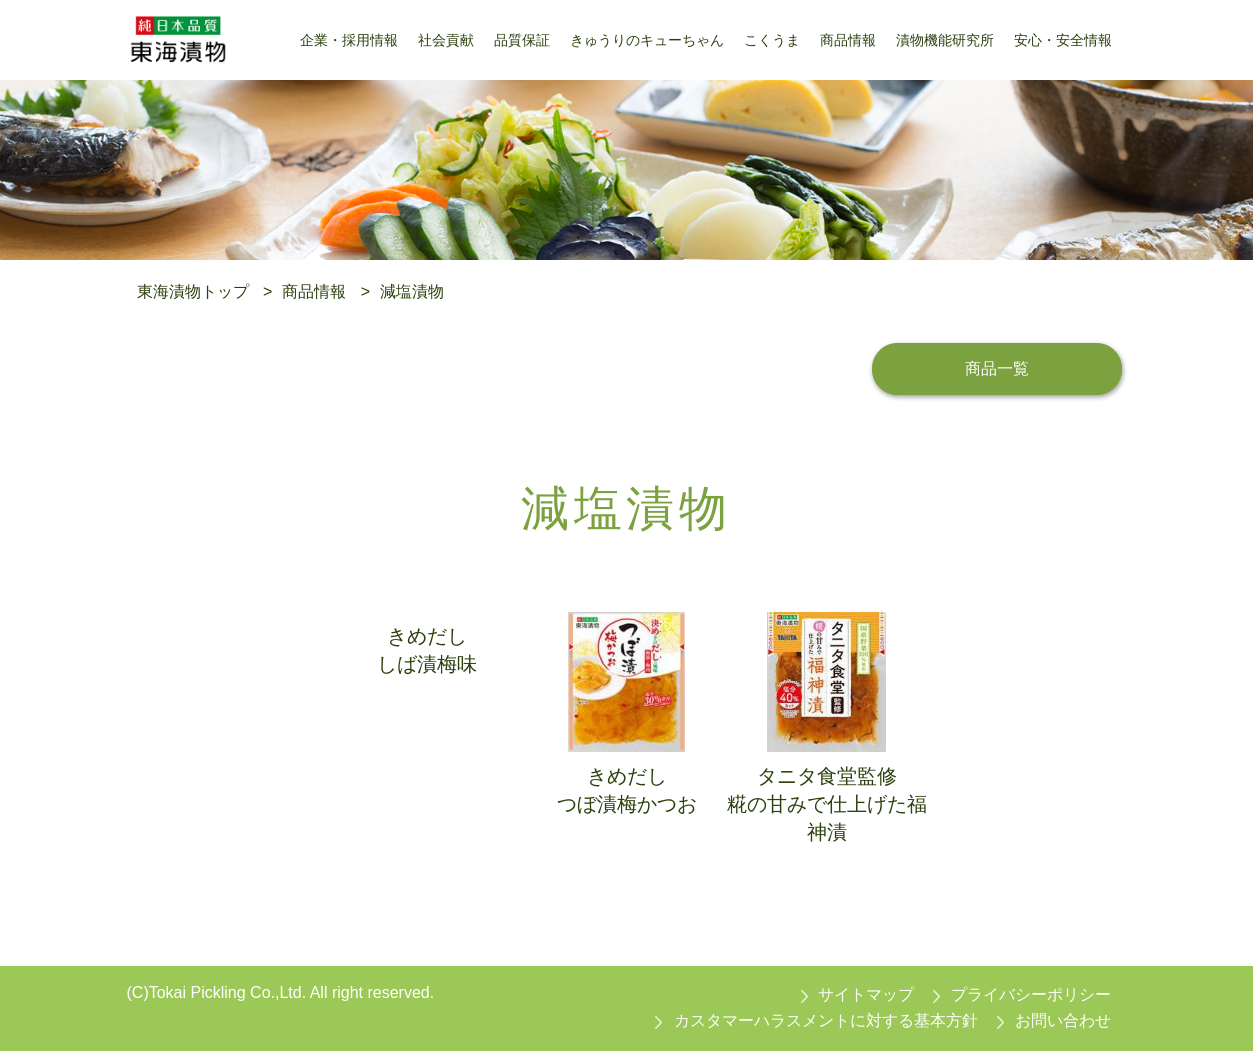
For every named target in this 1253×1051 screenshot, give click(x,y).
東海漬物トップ (193, 291)
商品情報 (314, 291)
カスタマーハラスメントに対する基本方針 (826, 1020)
